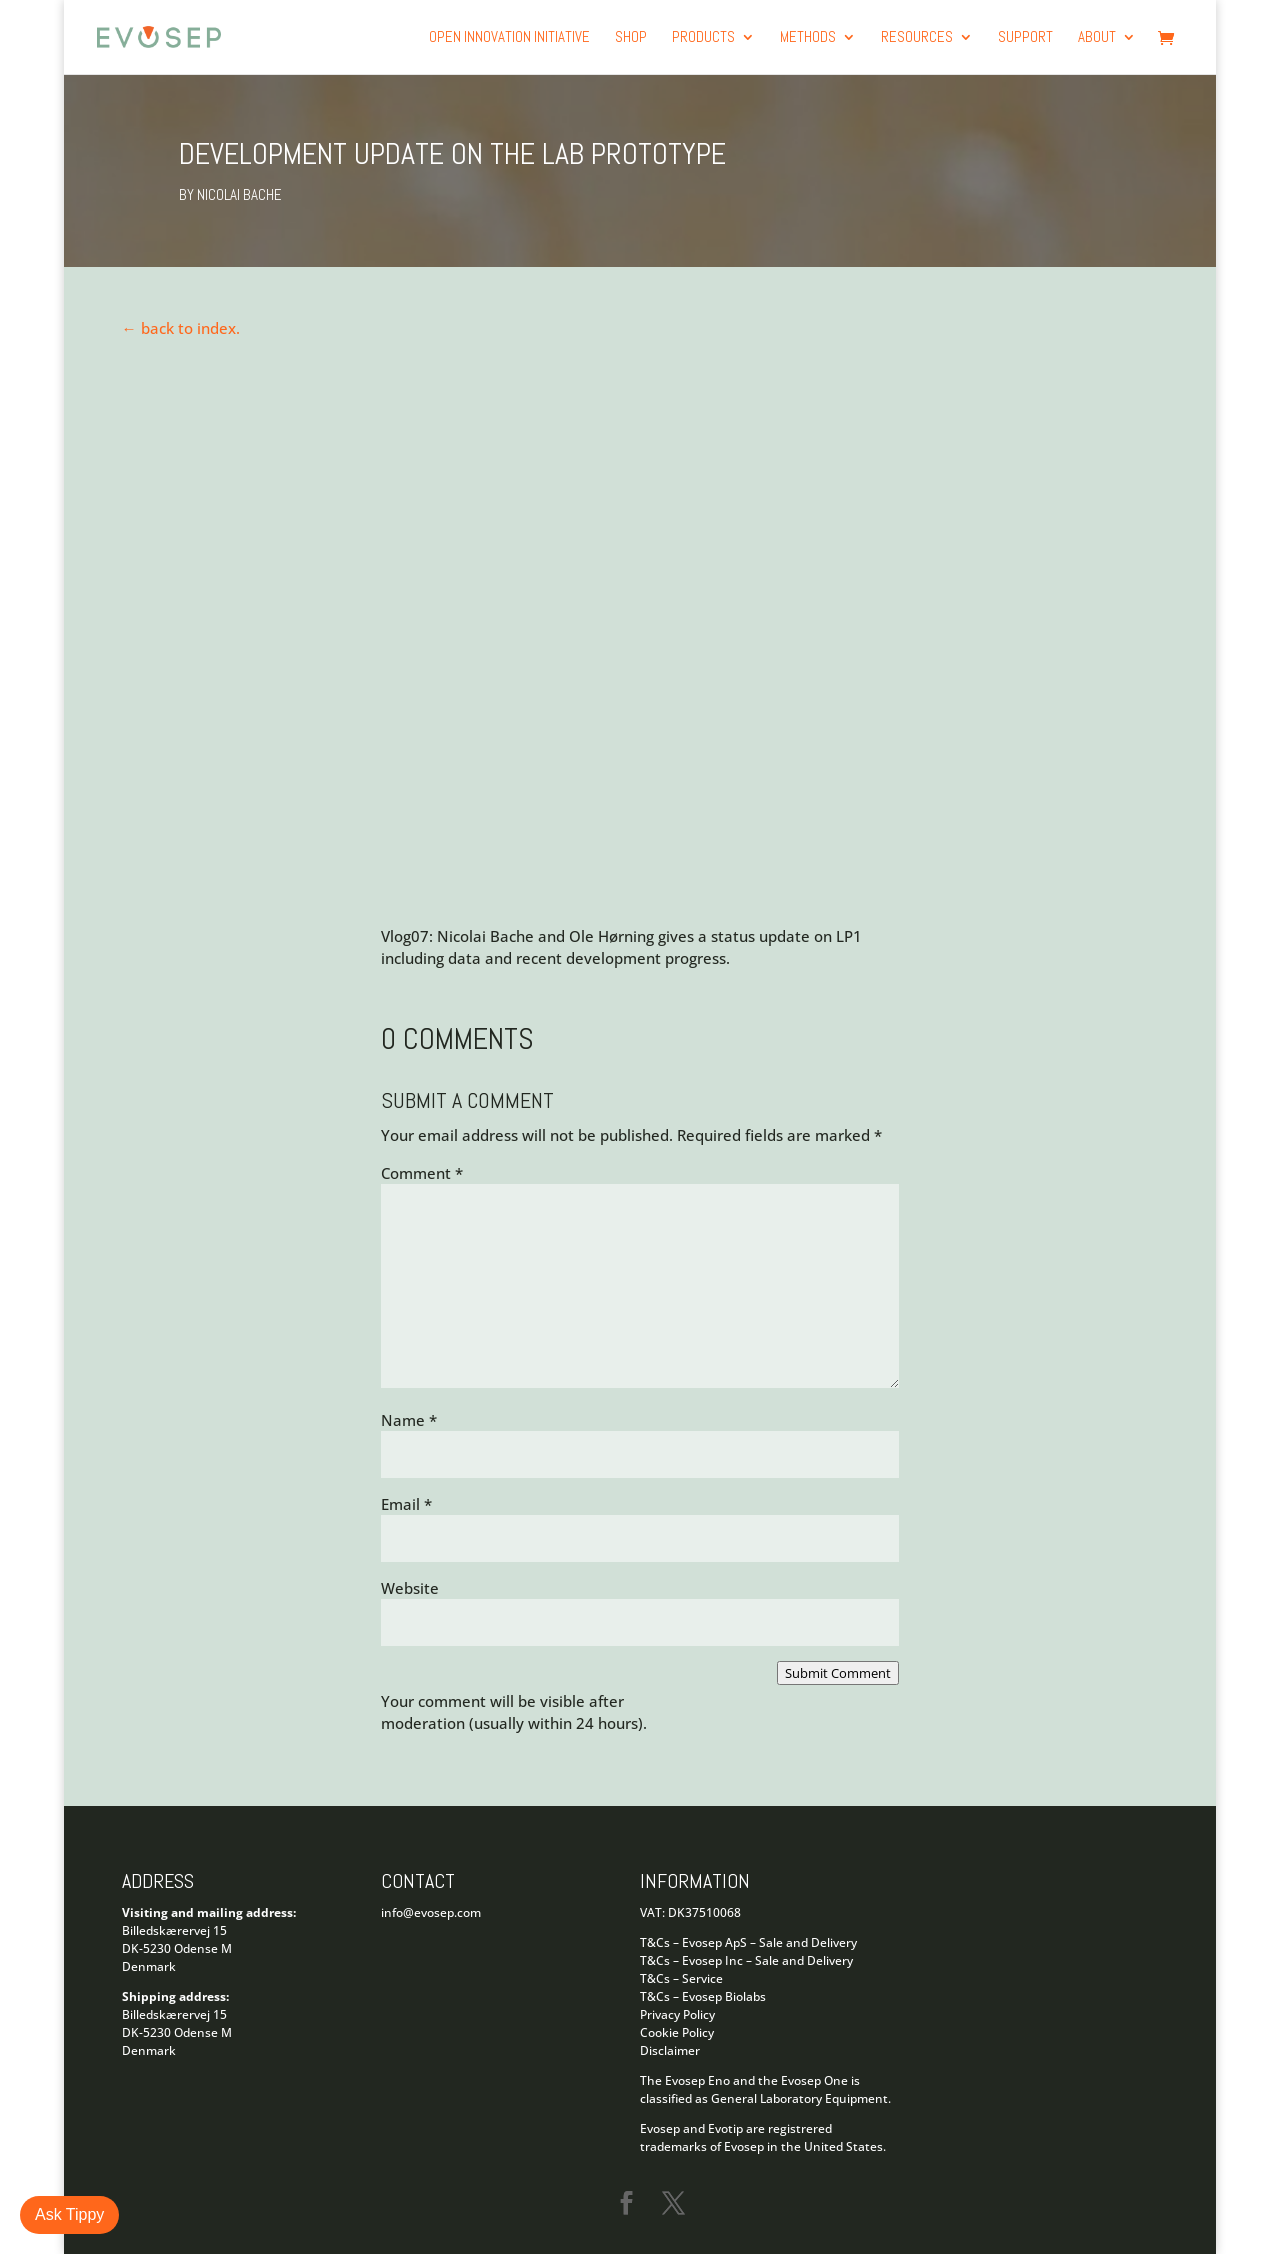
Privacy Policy (677, 2014)
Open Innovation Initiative (509, 38)
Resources (917, 38)
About (1097, 38)
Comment (422, 1173)
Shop (631, 38)
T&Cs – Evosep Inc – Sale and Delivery (746, 1960)
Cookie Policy (677, 2032)
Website (410, 1588)
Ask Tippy (69, 2214)
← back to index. (181, 328)
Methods (808, 38)
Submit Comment (838, 1673)
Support (1025, 38)
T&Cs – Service (681, 1978)
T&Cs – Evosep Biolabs (703, 1996)
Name (409, 1420)
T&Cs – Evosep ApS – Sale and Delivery (748, 1942)
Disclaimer (670, 2050)
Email (406, 1504)
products (703, 38)
